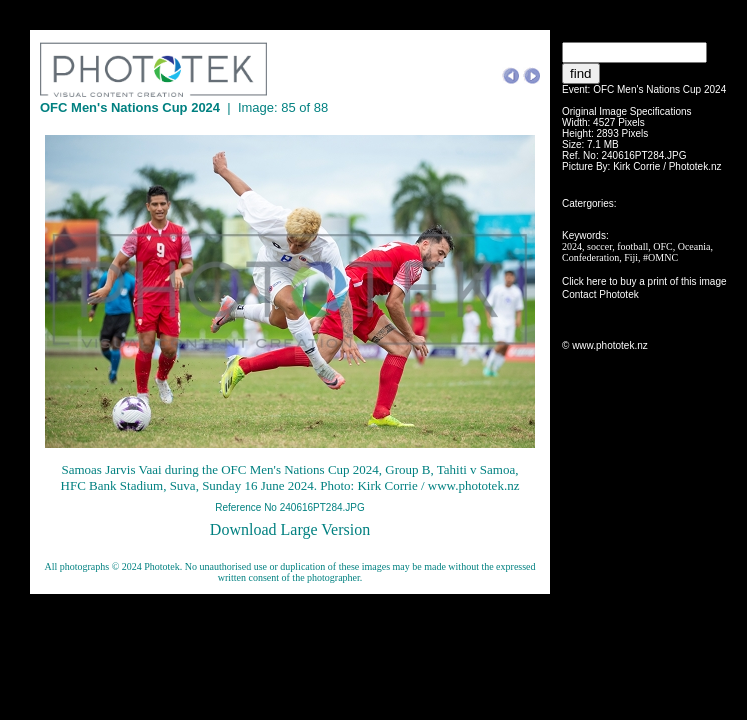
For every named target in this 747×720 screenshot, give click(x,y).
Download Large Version (290, 529)
